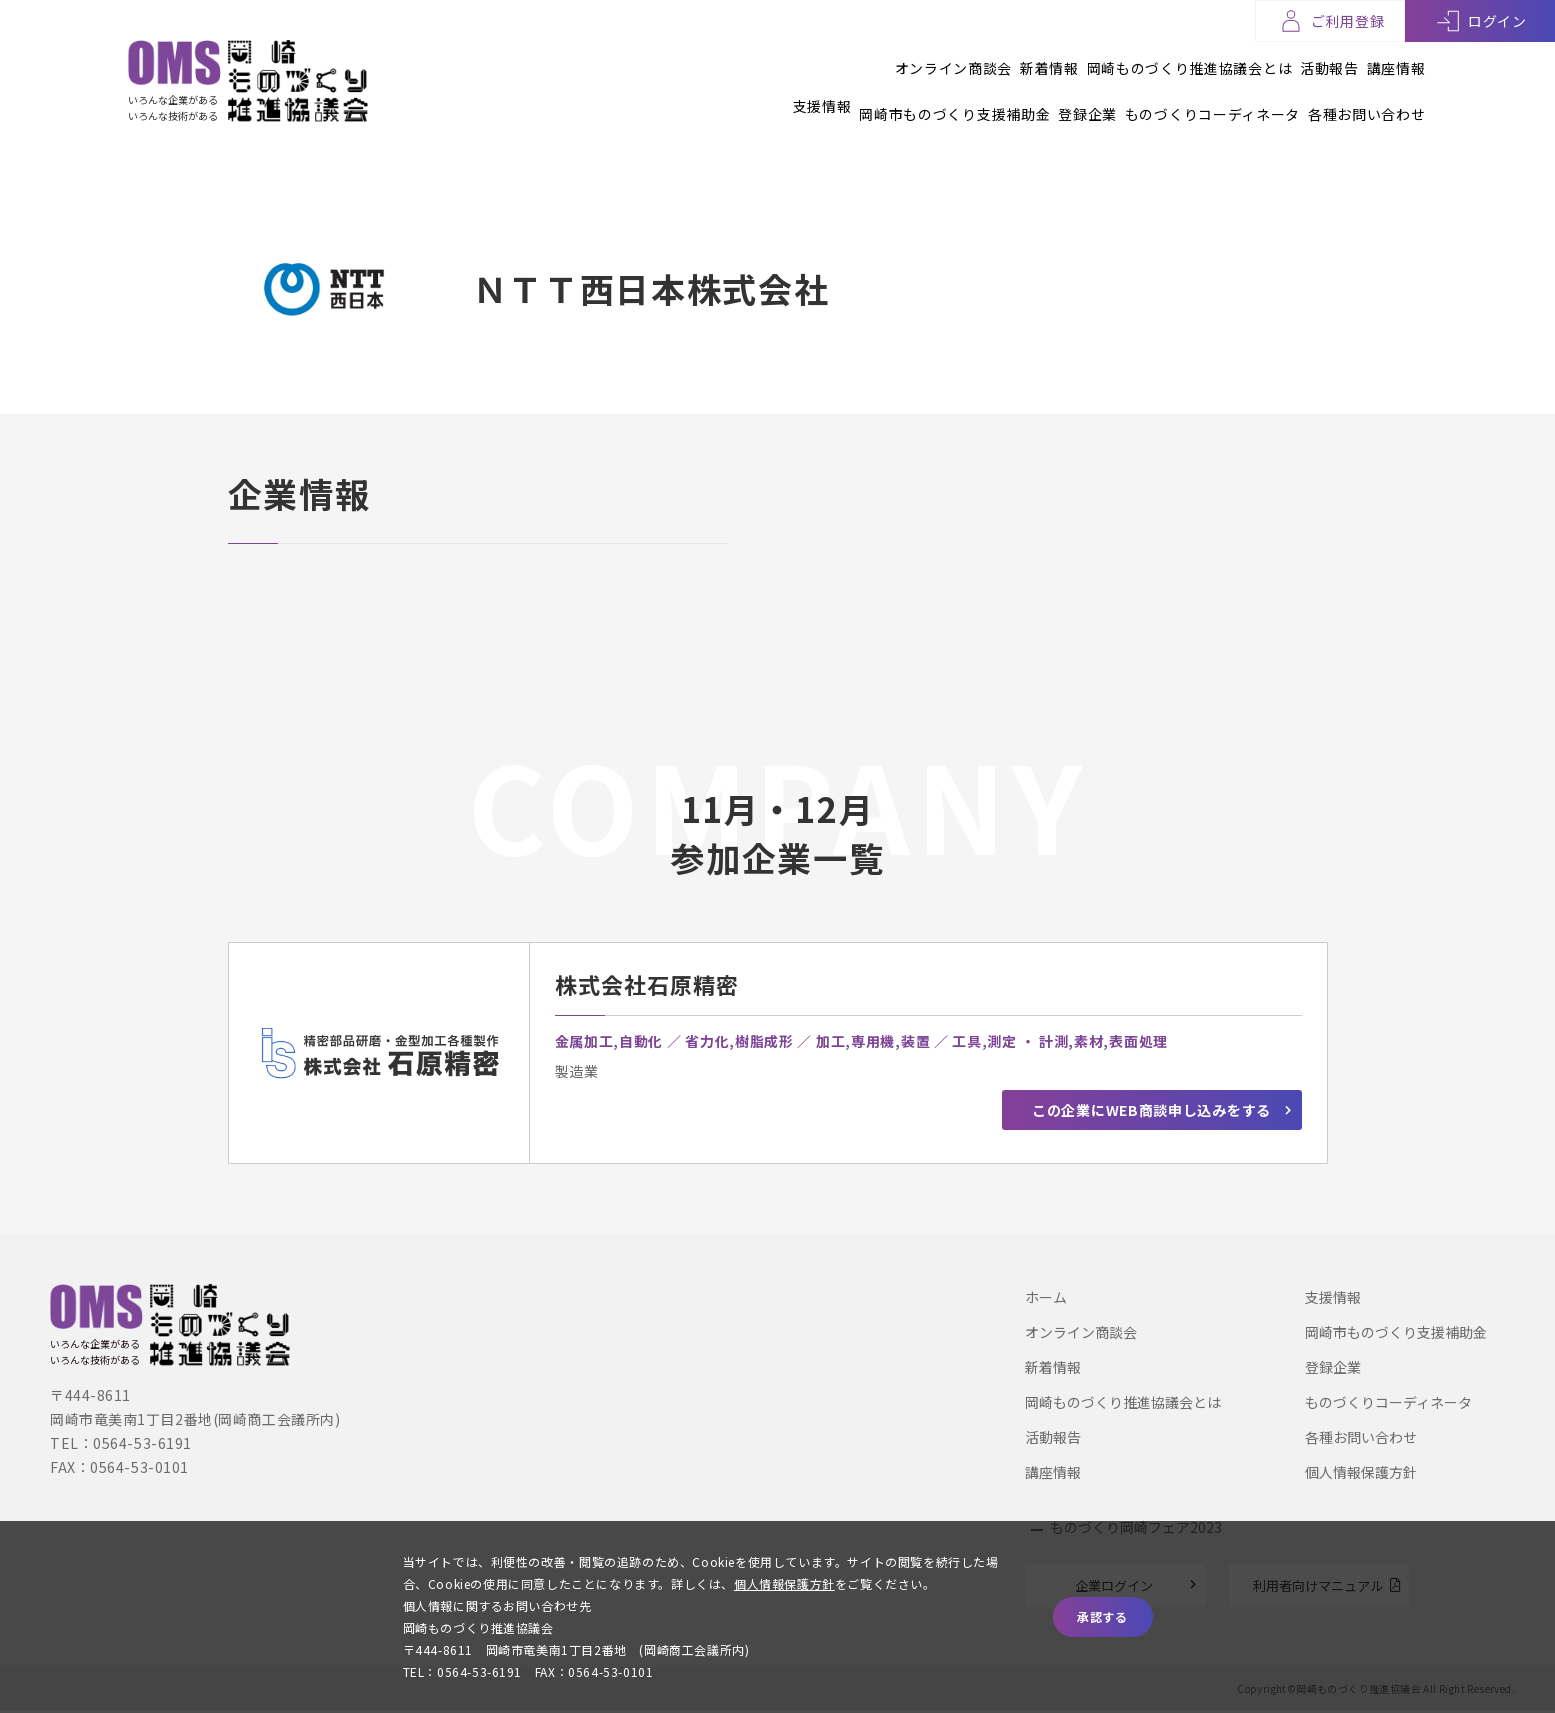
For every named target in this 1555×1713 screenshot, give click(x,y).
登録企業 (1035, 97)
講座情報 (1396, 59)
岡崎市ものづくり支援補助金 (876, 97)
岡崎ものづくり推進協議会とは (1137, 59)
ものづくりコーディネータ (1185, 97)
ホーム (1046, 1297)
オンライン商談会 (849, 59)
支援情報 (717, 97)
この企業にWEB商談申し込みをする (1151, 1118)
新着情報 (970, 59)
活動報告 (1303, 59)
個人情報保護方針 (1361, 1472)
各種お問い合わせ (1367, 97)
